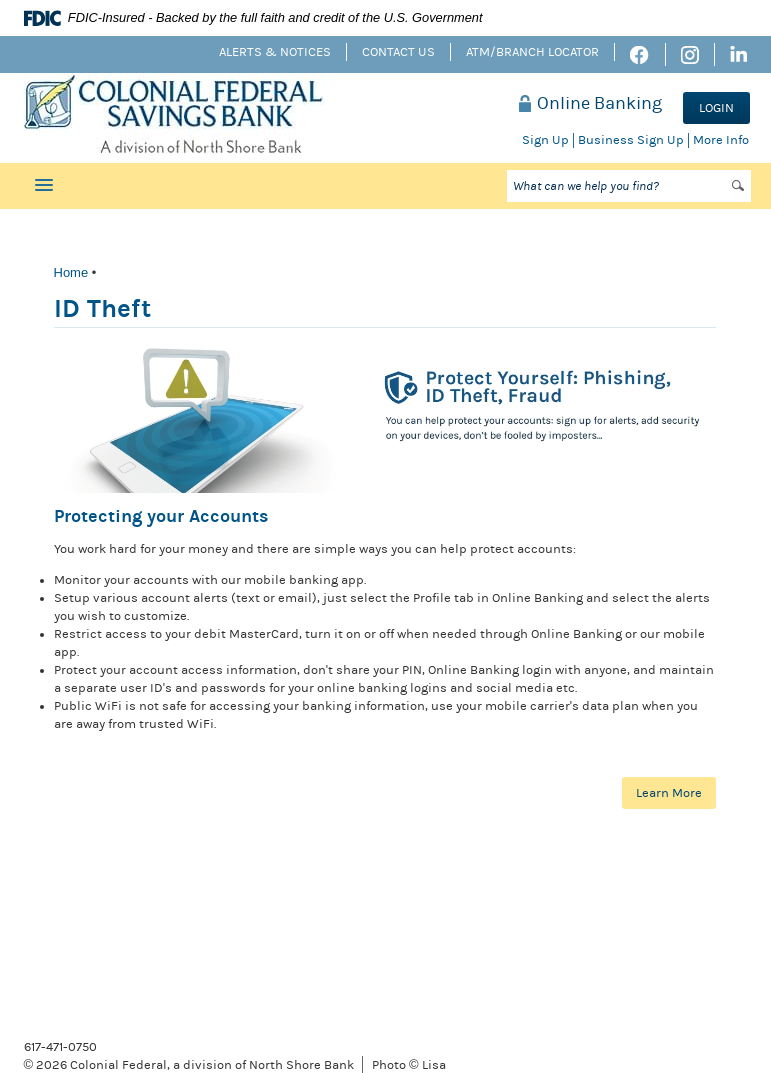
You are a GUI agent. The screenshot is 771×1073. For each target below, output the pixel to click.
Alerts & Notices (275, 52)
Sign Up (545, 140)
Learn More (669, 793)
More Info (721, 140)
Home (71, 272)
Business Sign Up (631, 140)
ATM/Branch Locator (532, 52)
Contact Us (398, 52)
